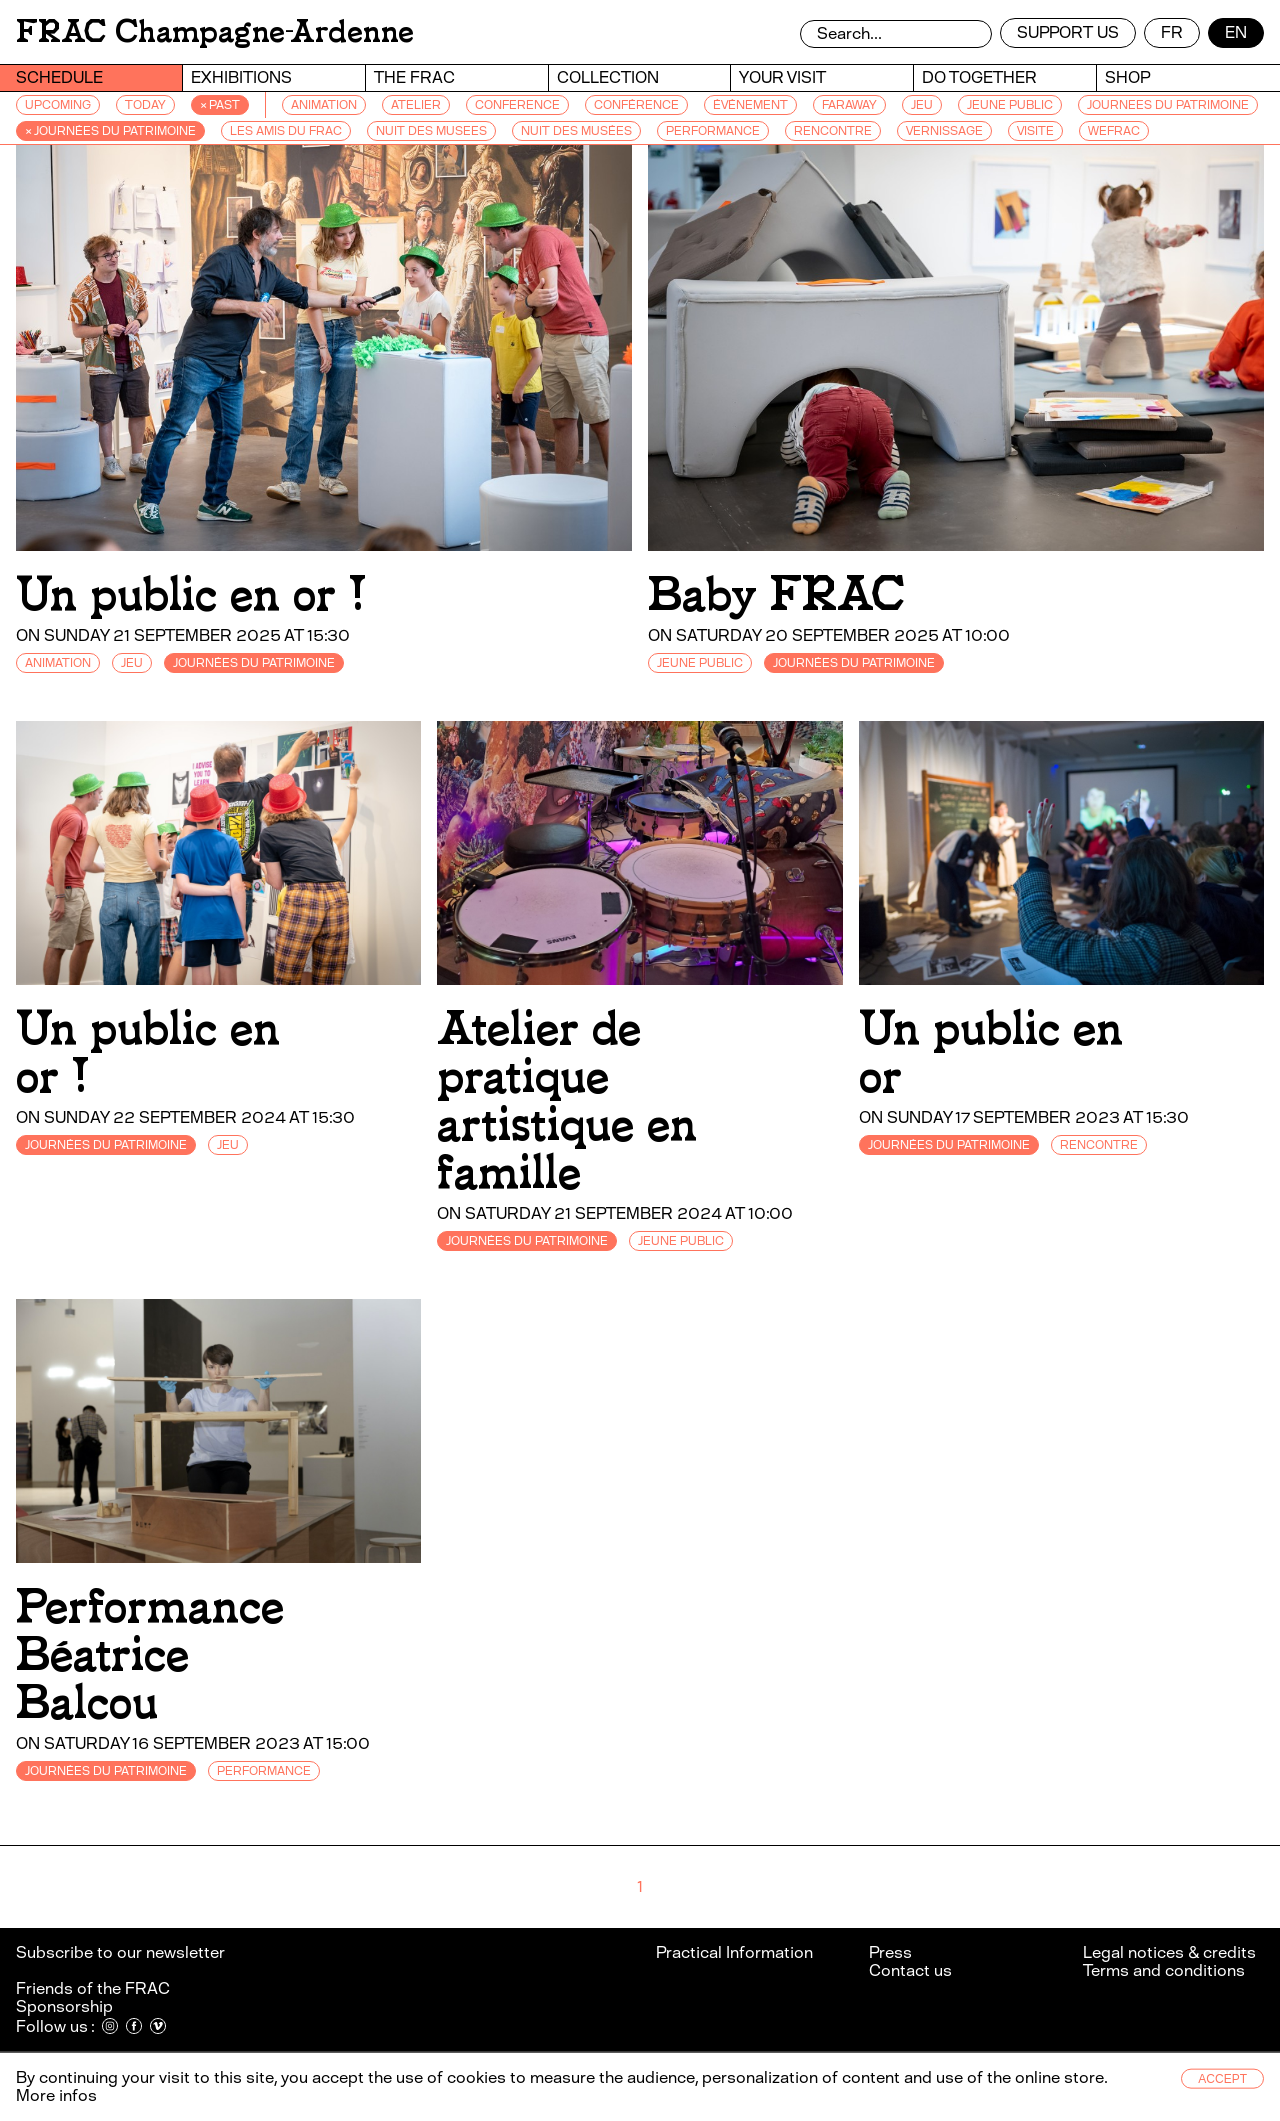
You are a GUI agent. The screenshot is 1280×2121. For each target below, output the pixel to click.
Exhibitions (241, 77)
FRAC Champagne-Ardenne (215, 31)
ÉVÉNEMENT (750, 105)
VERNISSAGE (944, 131)
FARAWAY (849, 105)
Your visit (782, 77)
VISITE (1035, 131)
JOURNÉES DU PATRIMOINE (254, 663)
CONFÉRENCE (636, 105)
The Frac (414, 77)
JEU (922, 105)
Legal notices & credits (1169, 1952)
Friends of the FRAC (93, 1988)
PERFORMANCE (713, 131)
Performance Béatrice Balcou (150, 1654)
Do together (979, 77)
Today (145, 105)
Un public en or (991, 1052)
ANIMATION (324, 105)
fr (1172, 32)
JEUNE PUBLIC (1010, 105)
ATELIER (416, 105)
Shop (1127, 77)
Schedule (59, 77)
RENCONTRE (833, 131)
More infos (56, 2095)
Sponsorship (64, 2006)
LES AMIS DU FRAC (286, 131)
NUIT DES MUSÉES (576, 131)
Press (890, 1952)
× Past (220, 105)
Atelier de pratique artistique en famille (567, 1100)
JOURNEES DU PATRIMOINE (1168, 105)
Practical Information (734, 1952)
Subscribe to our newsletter (122, 1952)
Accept (1222, 2079)
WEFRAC (1114, 131)
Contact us (910, 1970)
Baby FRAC (776, 594)
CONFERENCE (517, 105)
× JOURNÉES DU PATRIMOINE (110, 131)
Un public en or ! (191, 594)
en (1236, 32)
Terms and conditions (1164, 1970)
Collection (608, 77)
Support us (1068, 32)
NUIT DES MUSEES (431, 131)
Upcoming (58, 105)
